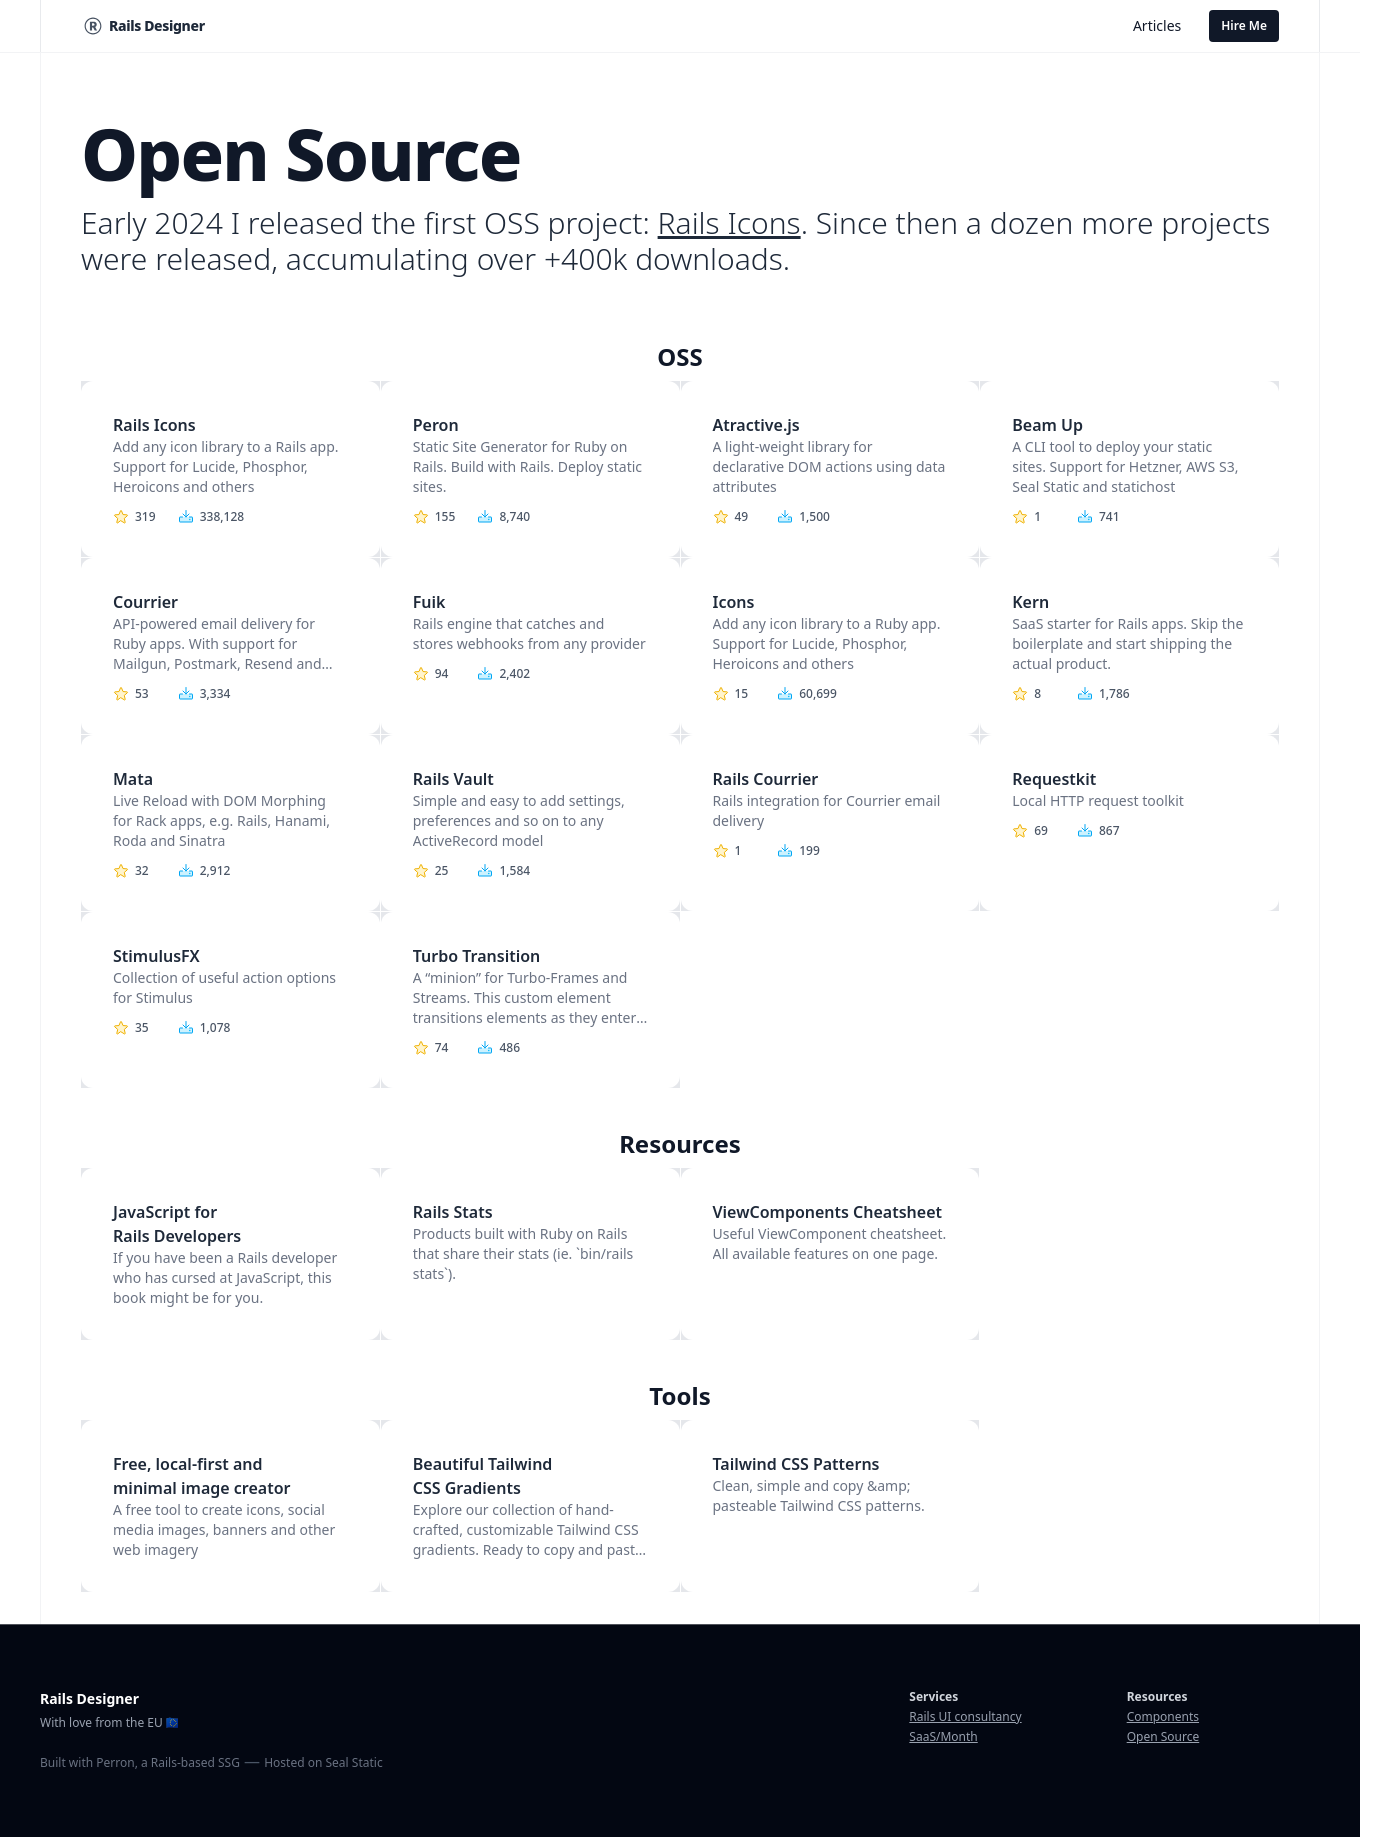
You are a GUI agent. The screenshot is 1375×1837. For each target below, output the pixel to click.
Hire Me (1244, 25)
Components (1163, 1716)
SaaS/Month (943, 1736)
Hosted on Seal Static (323, 1762)
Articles (1157, 25)
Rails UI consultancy (965, 1716)
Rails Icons (729, 222)
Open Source (1163, 1736)
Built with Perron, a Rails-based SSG (140, 1762)
